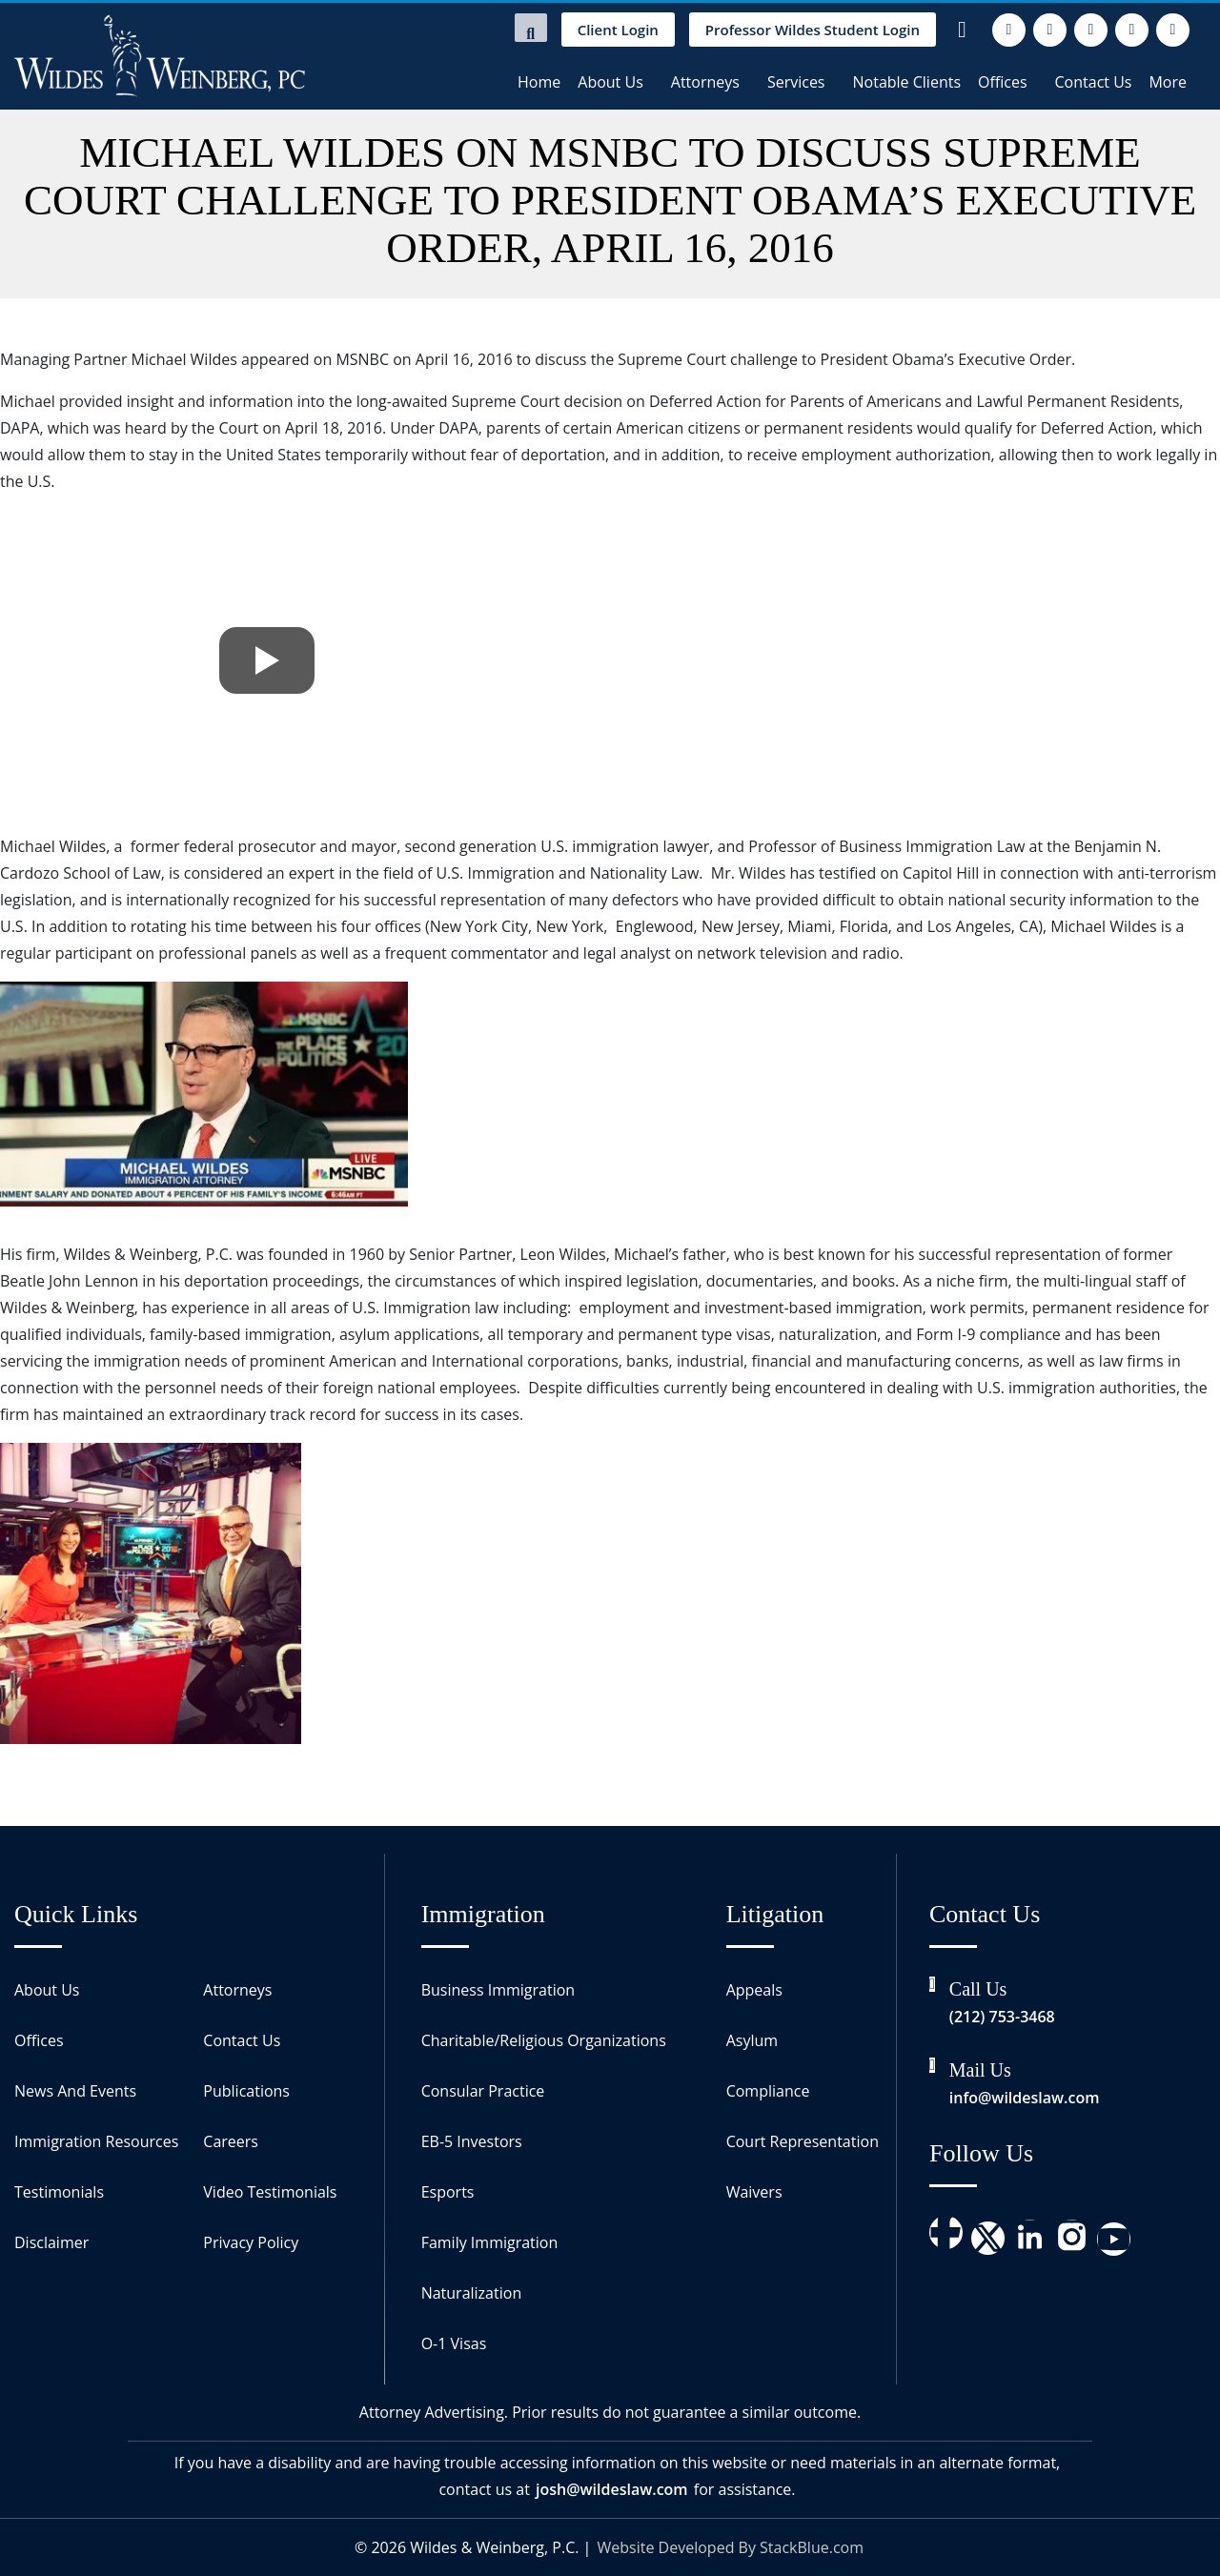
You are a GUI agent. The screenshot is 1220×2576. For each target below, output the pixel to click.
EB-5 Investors (471, 2141)
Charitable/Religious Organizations (543, 2040)
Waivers (754, 2191)
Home (539, 81)
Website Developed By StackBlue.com (731, 2547)
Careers (230, 2141)
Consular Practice (483, 2090)
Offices (1002, 81)
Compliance (768, 2090)
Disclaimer (51, 2242)
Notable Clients (907, 81)
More (1168, 81)
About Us (610, 81)
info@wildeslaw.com (1024, 2097)
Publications (246, 2090)
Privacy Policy (250, 2242)
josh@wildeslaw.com (612, 2489)
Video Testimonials (269, 2191)
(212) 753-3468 (1002, 2016)
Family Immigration (490, 2242)
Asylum (752, 2040)
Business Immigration (498, 1989)
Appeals (754, 1989)
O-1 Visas (454, 2343)
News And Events (75, 2090)
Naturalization (471, 2292)
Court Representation (802, 2141)
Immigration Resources (96, 2141)
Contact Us (1093, 81)
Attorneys (705, 81)
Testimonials (59, 2191)
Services (796, 81)
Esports (448, 2191)
